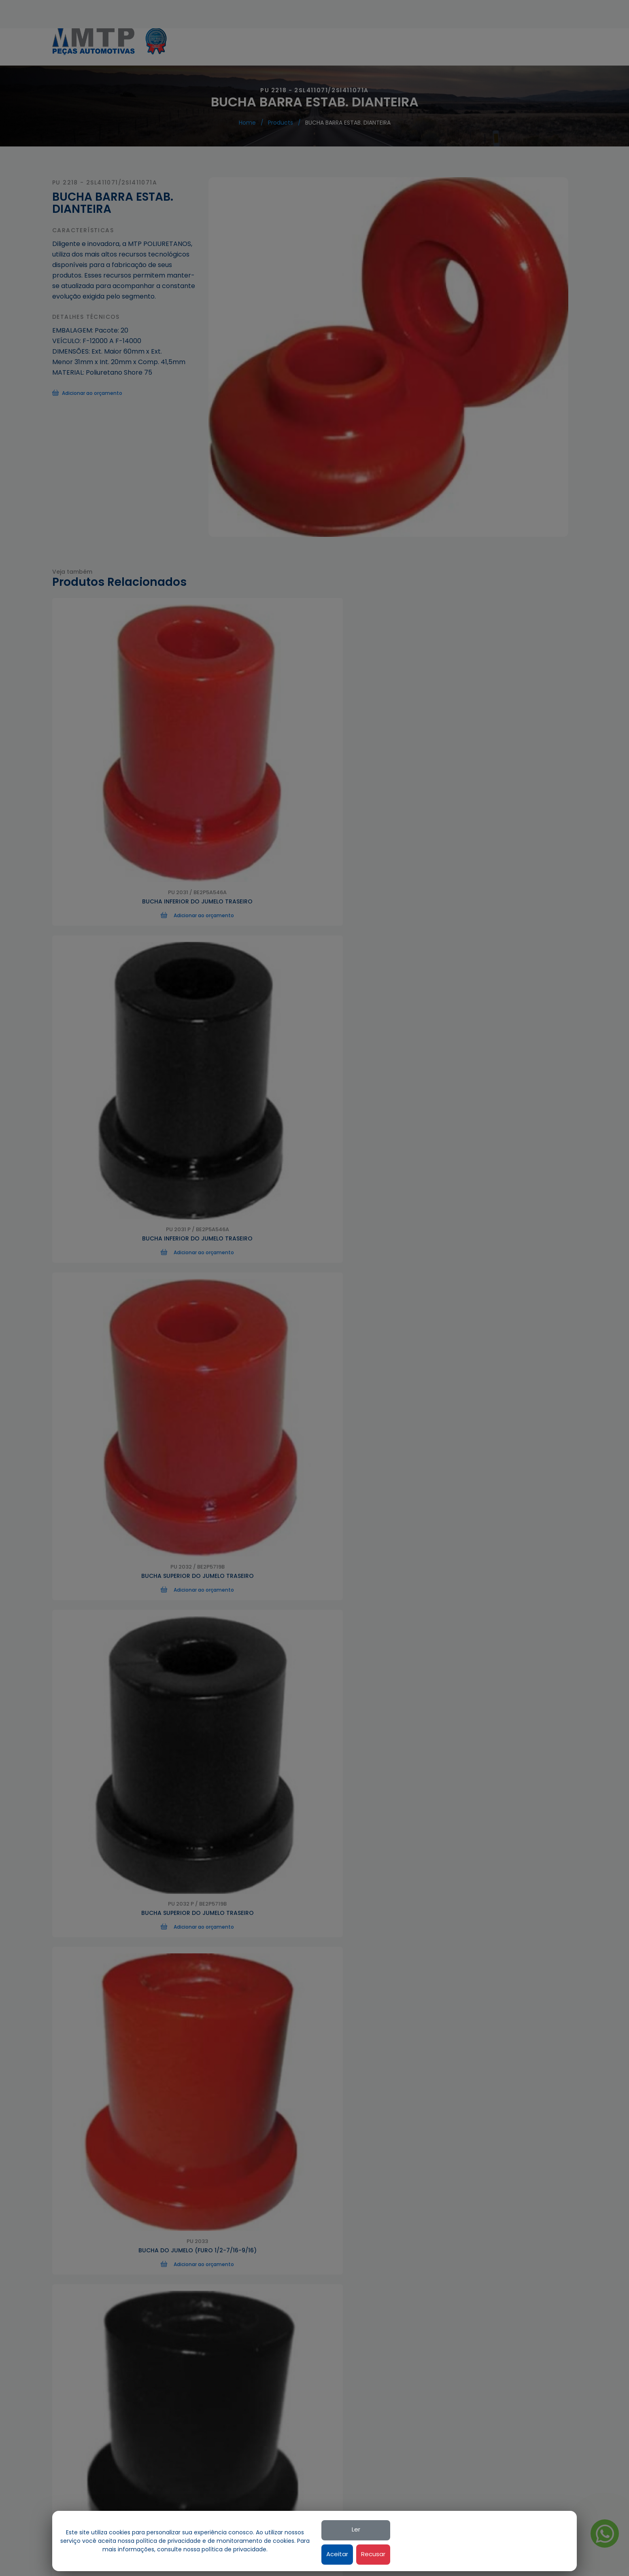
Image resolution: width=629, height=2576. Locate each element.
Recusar (553, 2554)
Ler (535, 2529)
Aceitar (516, 2554)
